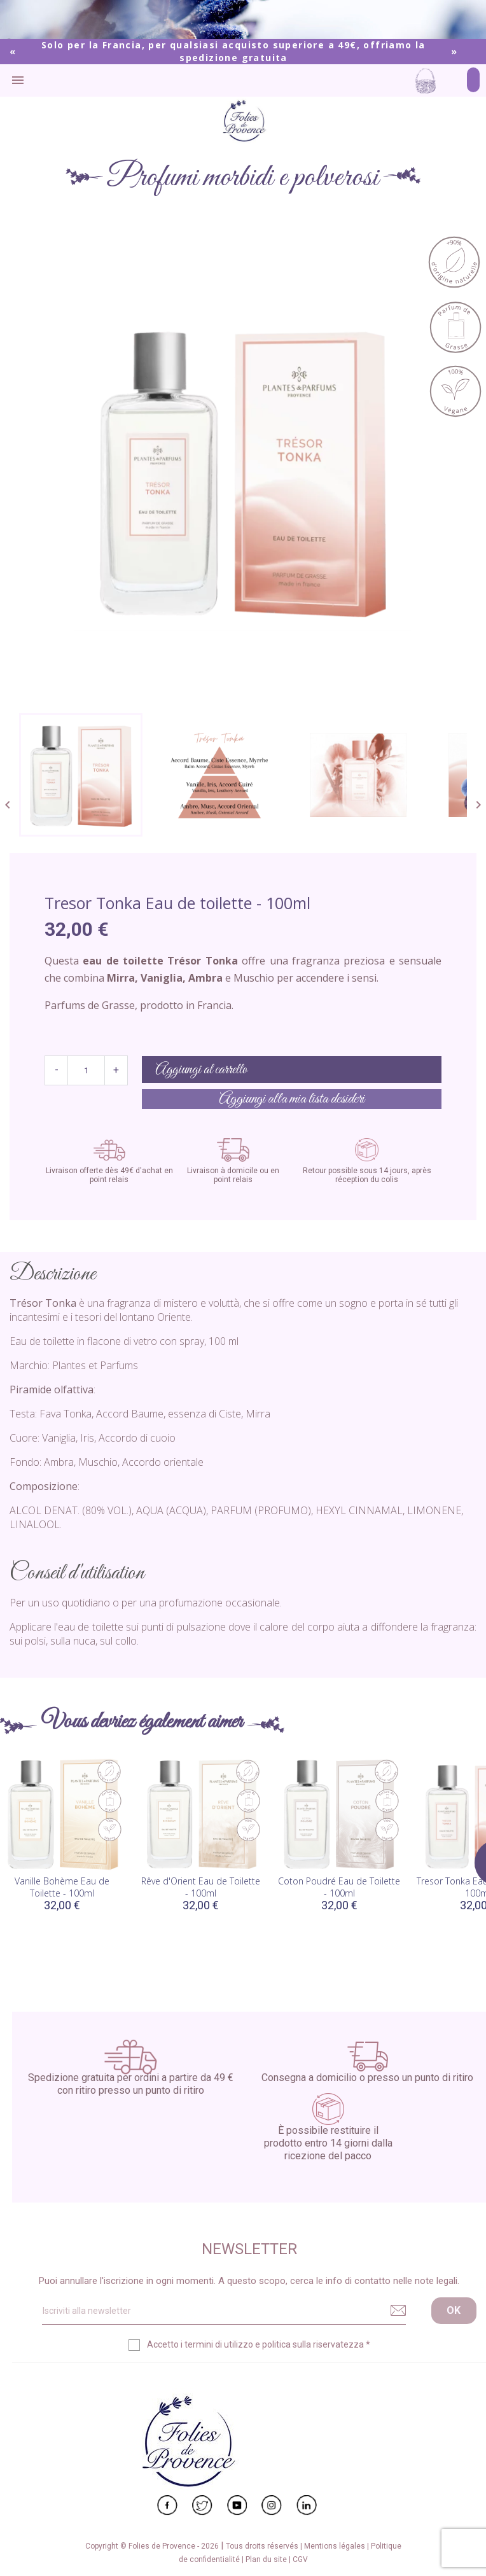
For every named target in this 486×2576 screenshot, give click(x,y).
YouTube (237, 2505)
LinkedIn (306, 2505)
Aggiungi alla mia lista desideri (291, 1099)
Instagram (271, 2505)
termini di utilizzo (218, 2344)
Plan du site (267, 2559)
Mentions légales (335, 2546)
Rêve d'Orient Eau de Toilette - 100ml (200, 1887)
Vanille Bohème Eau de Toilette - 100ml (62, 1887)
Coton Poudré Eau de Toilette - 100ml (339, 1887)
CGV (300, 2559)
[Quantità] (86, 1070)
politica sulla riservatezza (313, 2344)
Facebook (167, 2505)
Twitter (202, 2505)
